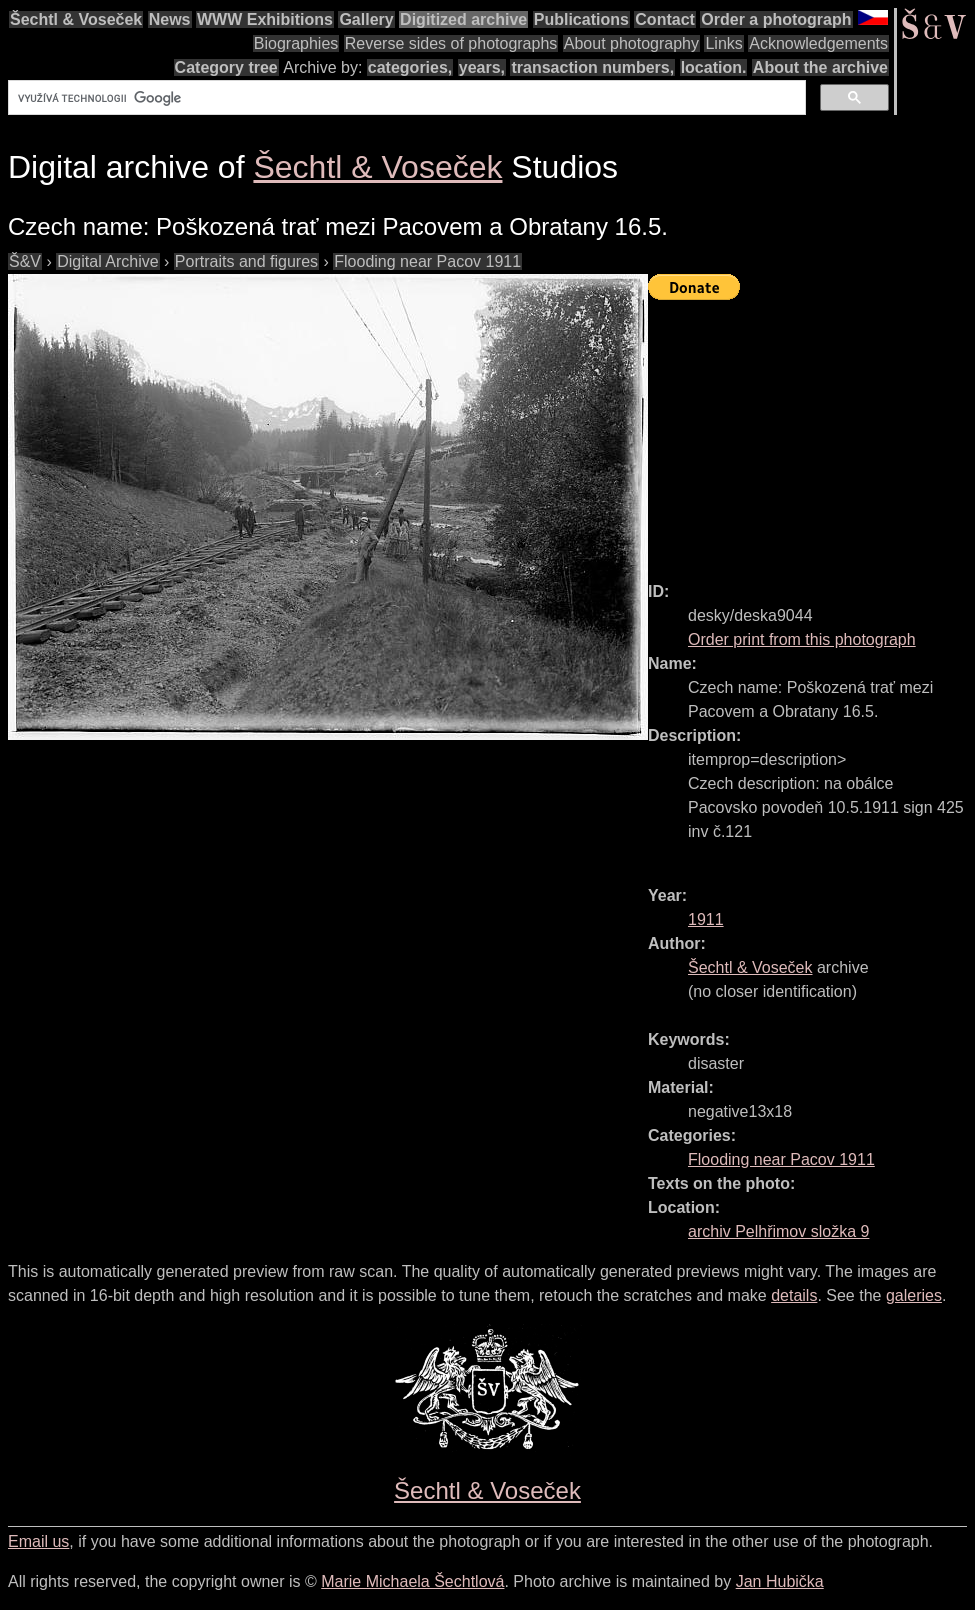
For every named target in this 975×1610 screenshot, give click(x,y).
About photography (631, 43)
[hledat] (405, 98)
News (170, 19)
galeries (914, 1295)
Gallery (366, 19)
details (794, 1295)
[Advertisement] (811, 432)
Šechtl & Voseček (76, 19)
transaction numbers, (592, 67)
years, (482, 67)
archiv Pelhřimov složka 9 (778, 1231)
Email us (38, 1541)
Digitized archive (463, 19)
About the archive (820, 67)
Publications (581, 19)
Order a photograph (776, 19)
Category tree (226, 67)
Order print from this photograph (802, 639)
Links (723, 43)
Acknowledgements (818, 43)
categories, (410, 67)
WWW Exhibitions (265, 19)
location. (714, 67)
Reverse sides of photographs (451, 43)
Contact (665, 19)
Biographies (296, 43)
